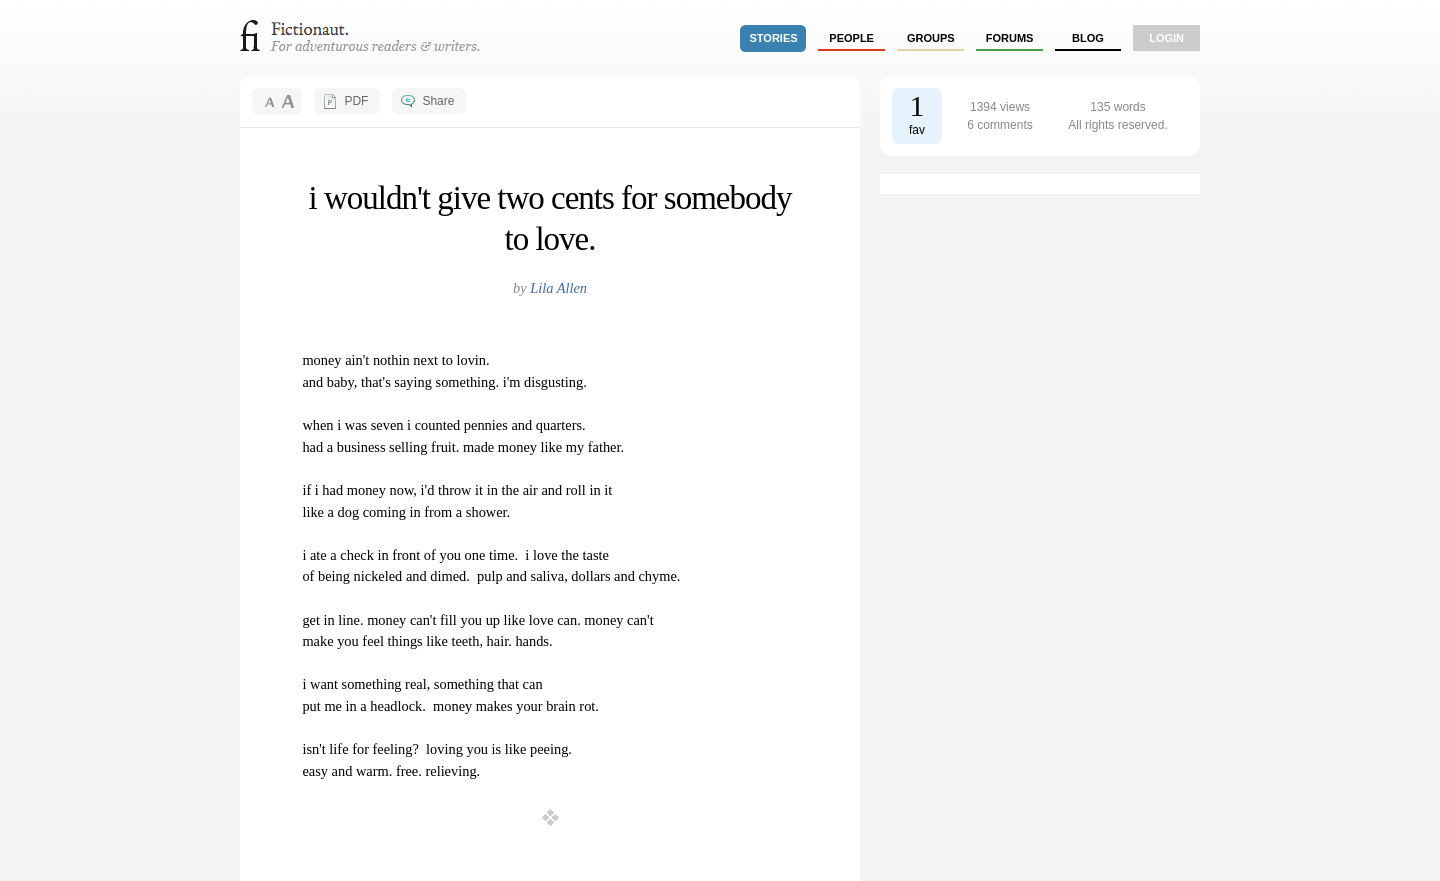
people (851, 38)
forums (1010, 38)
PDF (356, 101)
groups (931, 38)
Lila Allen (558, 288)
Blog (1088, 38)
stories (774, 38)
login (1166, 38)
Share (438, 101)
